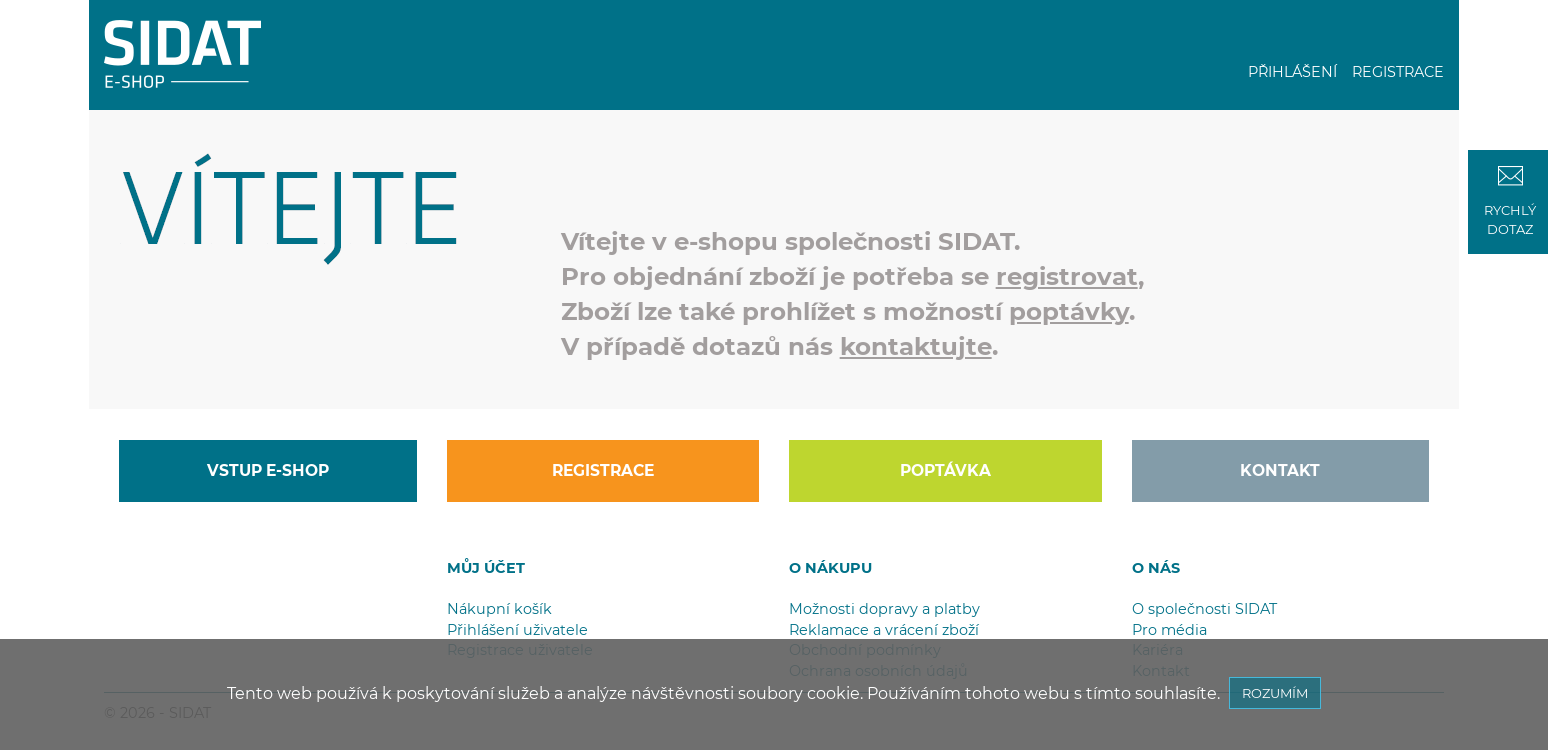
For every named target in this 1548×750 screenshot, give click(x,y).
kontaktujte (916, 346)
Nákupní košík (499, 609)
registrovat (1067, 276)
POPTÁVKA (945, 470)
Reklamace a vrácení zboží (884, 630)
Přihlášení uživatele (517, 630)
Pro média (1169, 630)
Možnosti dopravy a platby (884, 609)
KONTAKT (1280, 470)
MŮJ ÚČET (486, 568)
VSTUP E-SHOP (268, 470)
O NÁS (1156, 568)
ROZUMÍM (1275, 693)
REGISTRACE (1398, 72)
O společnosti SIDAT (1204, 609)
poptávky (1069, 311)
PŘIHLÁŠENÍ (1292, 72)
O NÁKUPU (830, 568)
